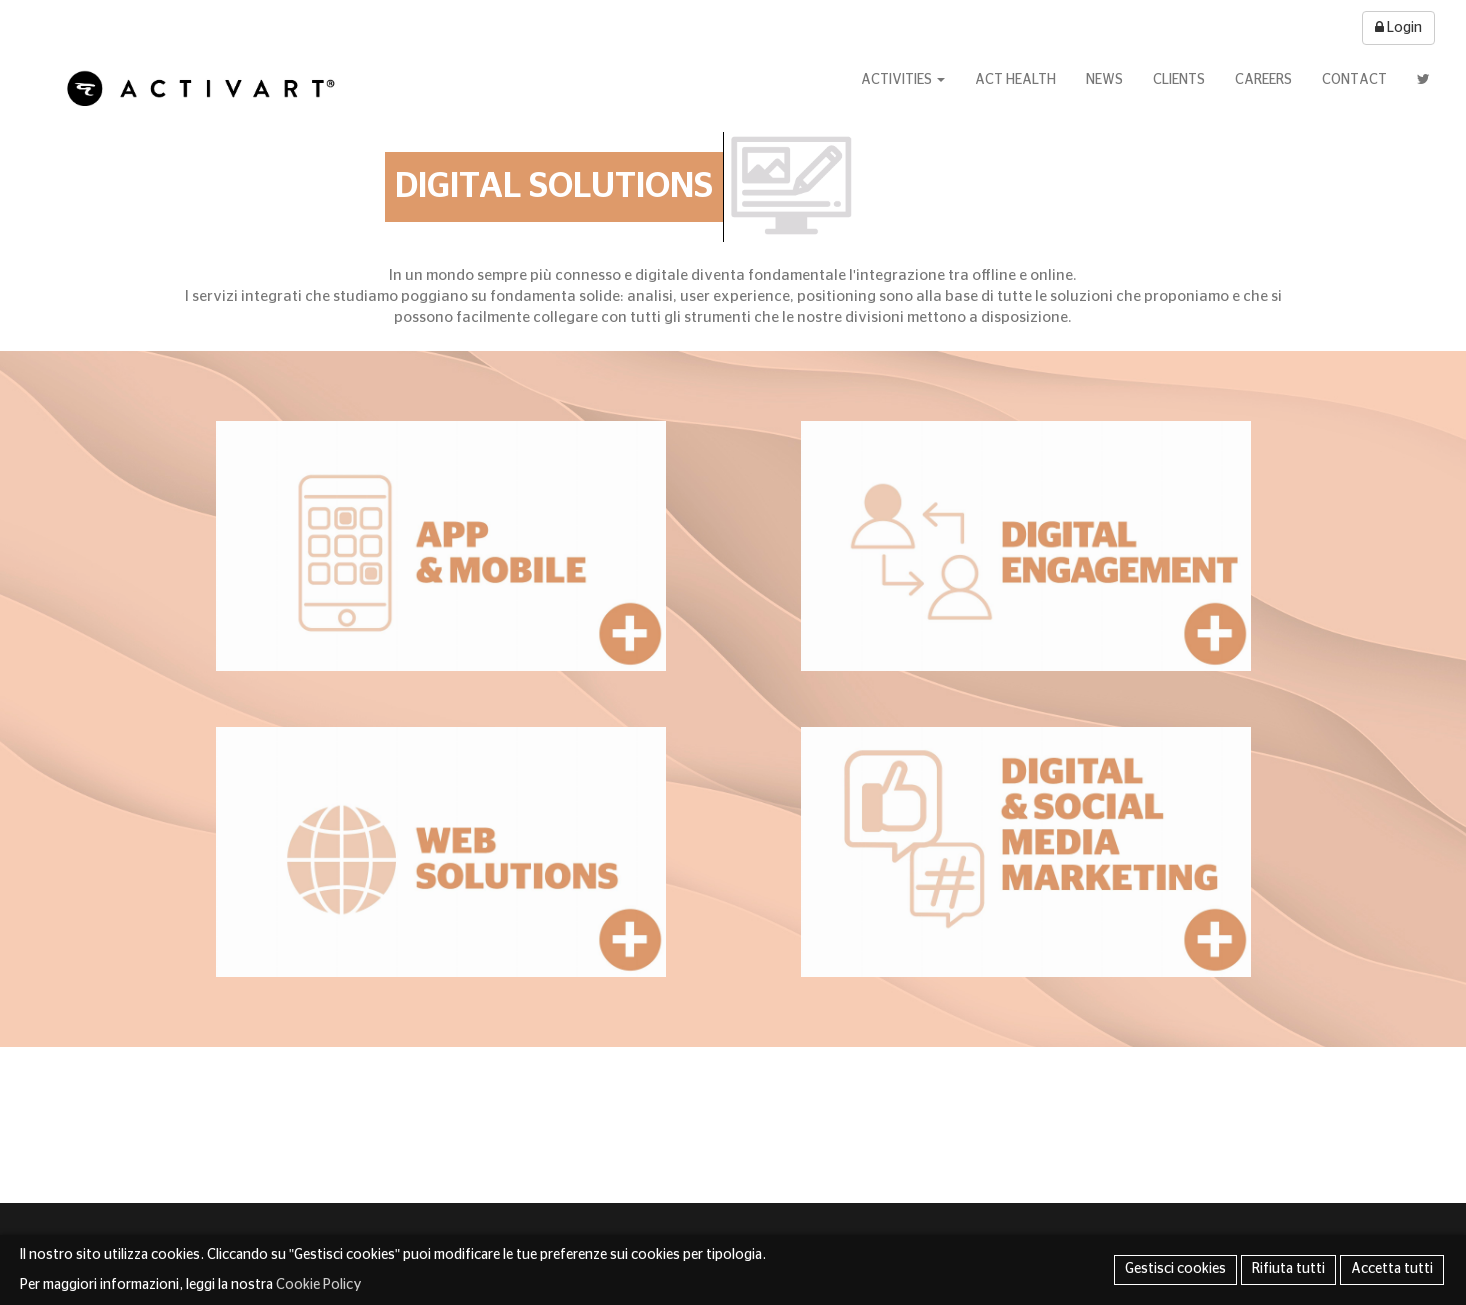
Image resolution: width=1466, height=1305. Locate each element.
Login (1398, 27)
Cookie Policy (319, 1285)
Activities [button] (903, 80)
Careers (1263, 80)
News (1104, 80)
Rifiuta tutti (1288, 1269)
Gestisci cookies (1175, 1269)
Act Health (1015, 80)
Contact (1354, 80)
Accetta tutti (1392, 1269)
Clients (1179, 80)
